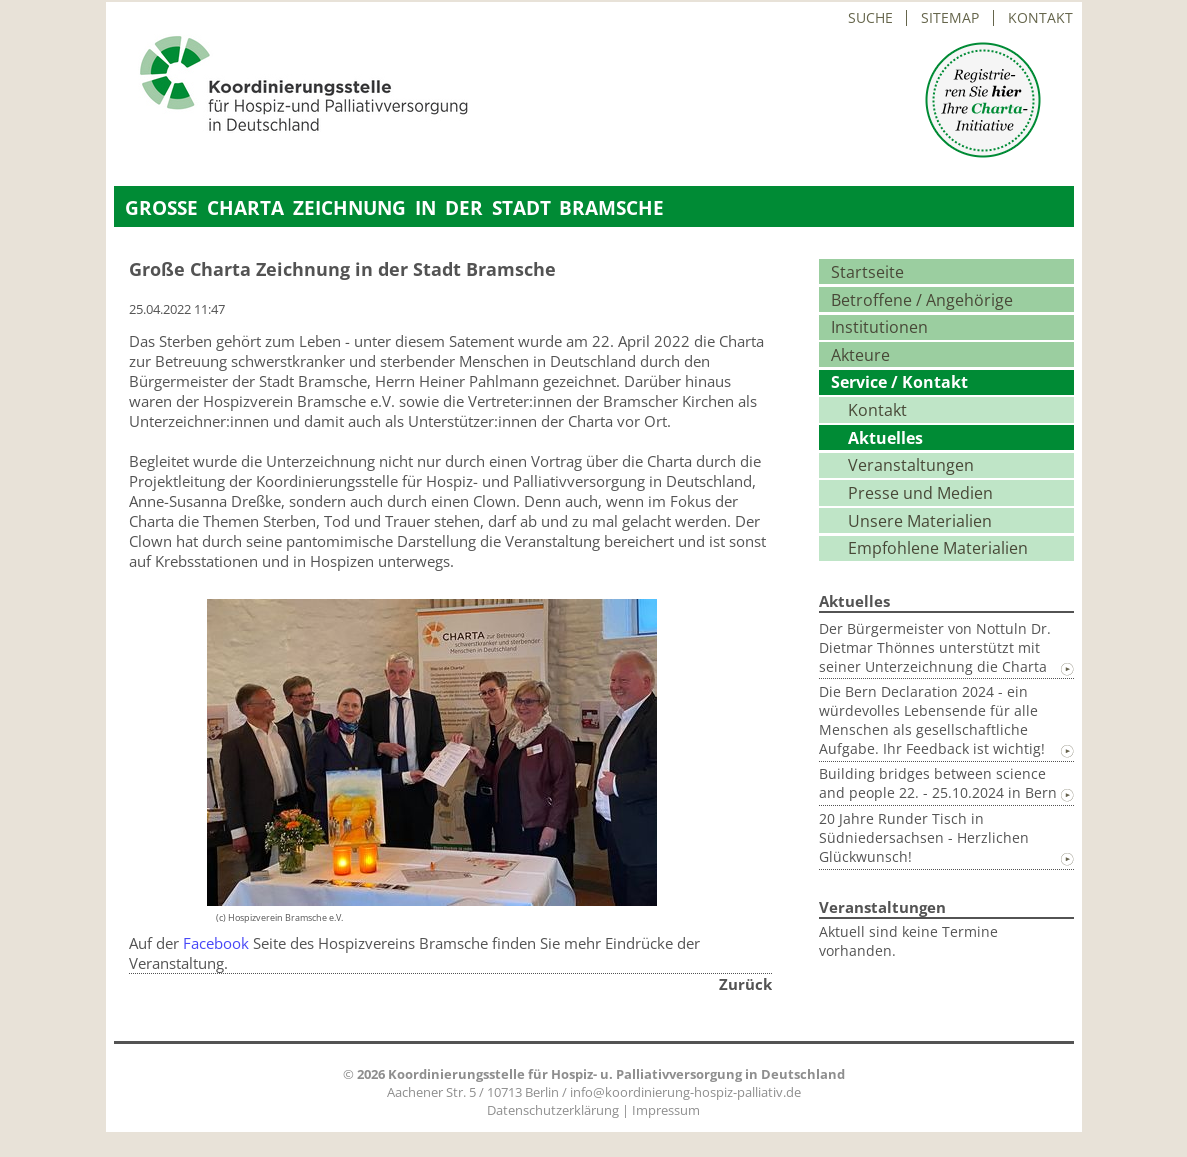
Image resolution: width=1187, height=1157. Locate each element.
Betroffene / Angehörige (922, 300)
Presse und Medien (920, 493)
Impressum (666, 1110)
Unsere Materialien (920, 521)
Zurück (745, 984)
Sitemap (950, 18)
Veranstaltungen (911, 465)
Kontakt (1040, 18)
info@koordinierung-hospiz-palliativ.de (685, 1092)
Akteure (860, 355)
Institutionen (879, 327)
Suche (870, 18)
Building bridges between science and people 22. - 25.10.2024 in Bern (938, 783)
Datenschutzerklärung (553, 1110)
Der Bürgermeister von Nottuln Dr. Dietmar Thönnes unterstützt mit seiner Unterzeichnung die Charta (935, 647)
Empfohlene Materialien (938, 548)
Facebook (216, 943)
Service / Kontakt (899, 382)
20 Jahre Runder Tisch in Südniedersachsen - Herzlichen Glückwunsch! (924, 837)
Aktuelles (885, 438)
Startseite (867, 272)
